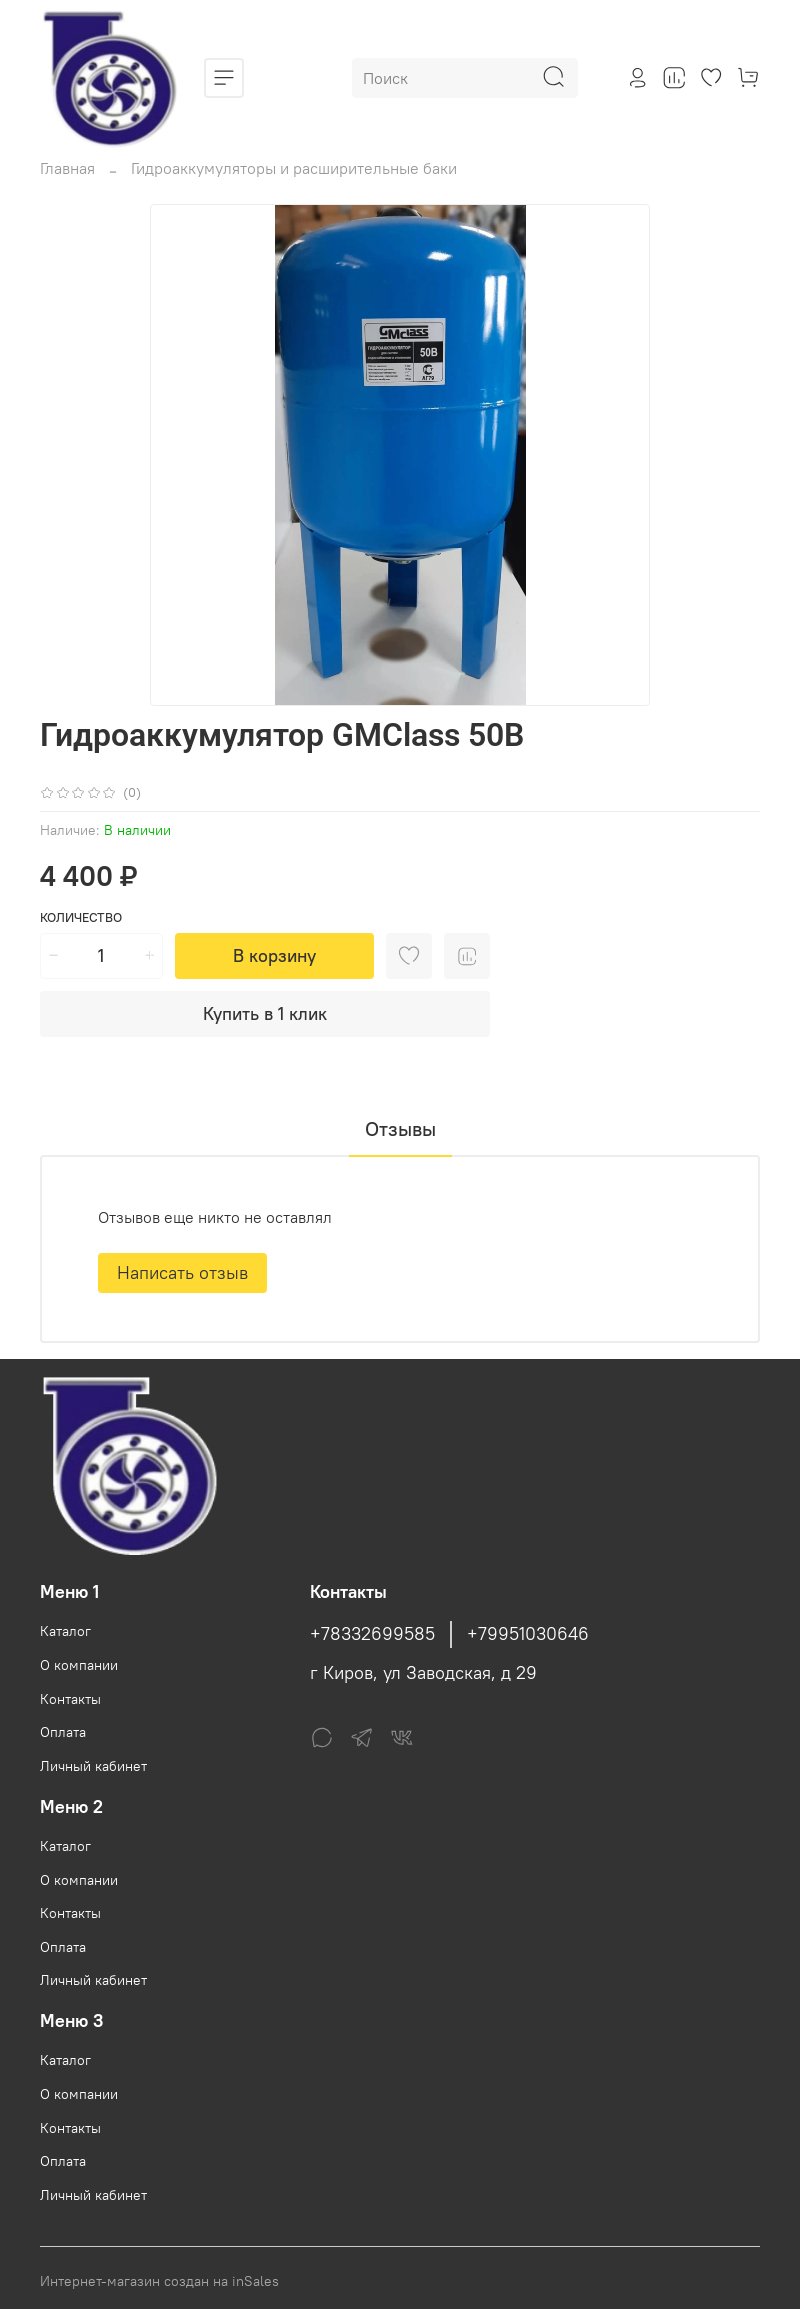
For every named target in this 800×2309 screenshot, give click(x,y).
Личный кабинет (93, 1766)
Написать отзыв (182, 1272)
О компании (79, 1665)
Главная (67, 168)
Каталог (65, 1631)
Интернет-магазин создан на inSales (159, 2281)
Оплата (63, 1732)
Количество (81, 917)
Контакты (70, 1699)
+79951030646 (528, 1634)
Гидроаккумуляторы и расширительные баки (294, 168)
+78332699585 (372, 1634)
